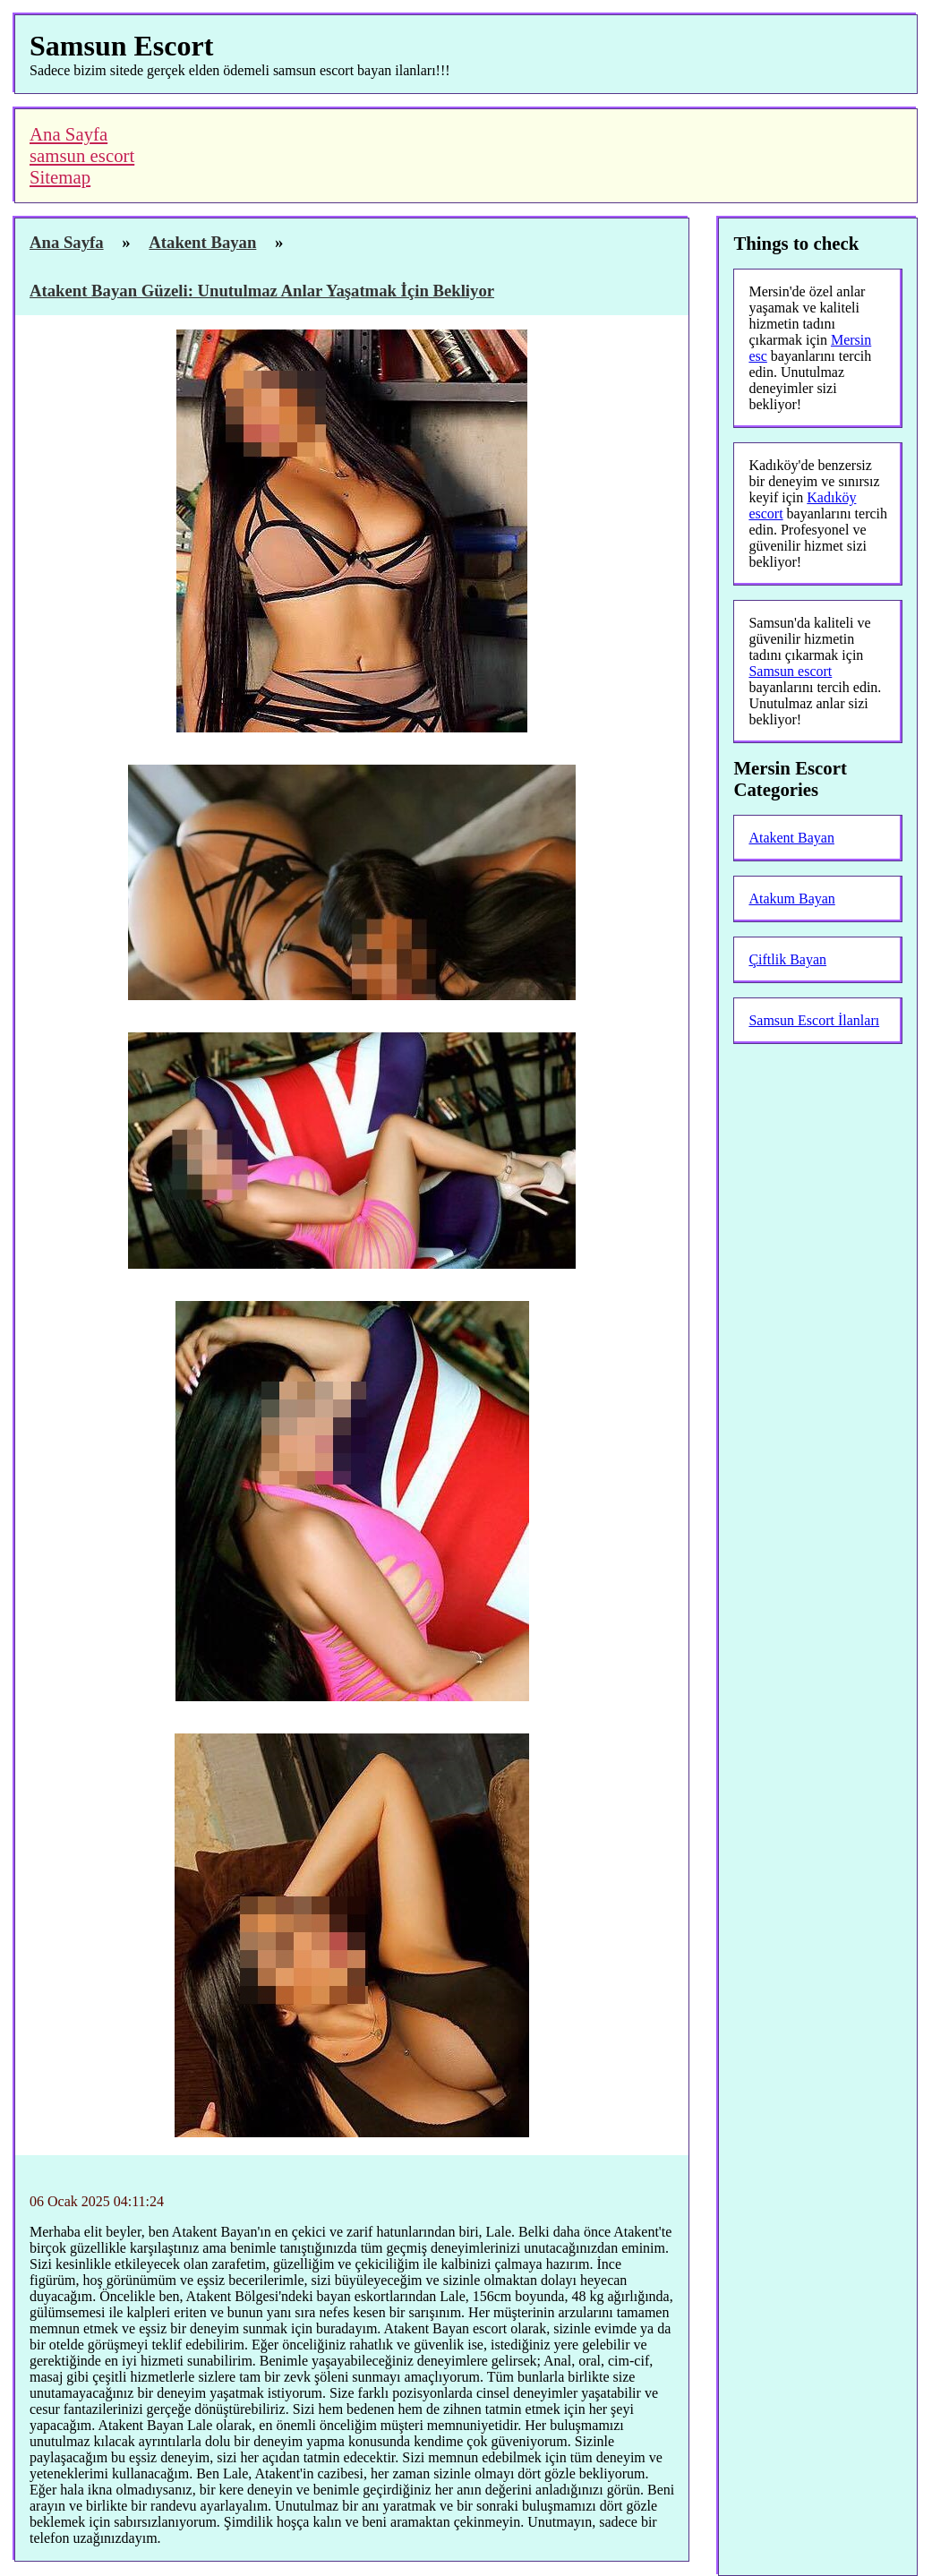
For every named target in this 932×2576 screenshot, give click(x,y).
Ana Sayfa (68, 134)
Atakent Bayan (791, 837)
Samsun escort (790, 671)
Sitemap (60, 177)
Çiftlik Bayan (787, 959)
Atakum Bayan (791, 898)
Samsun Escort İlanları (813, 1020)
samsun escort (82, 155)
